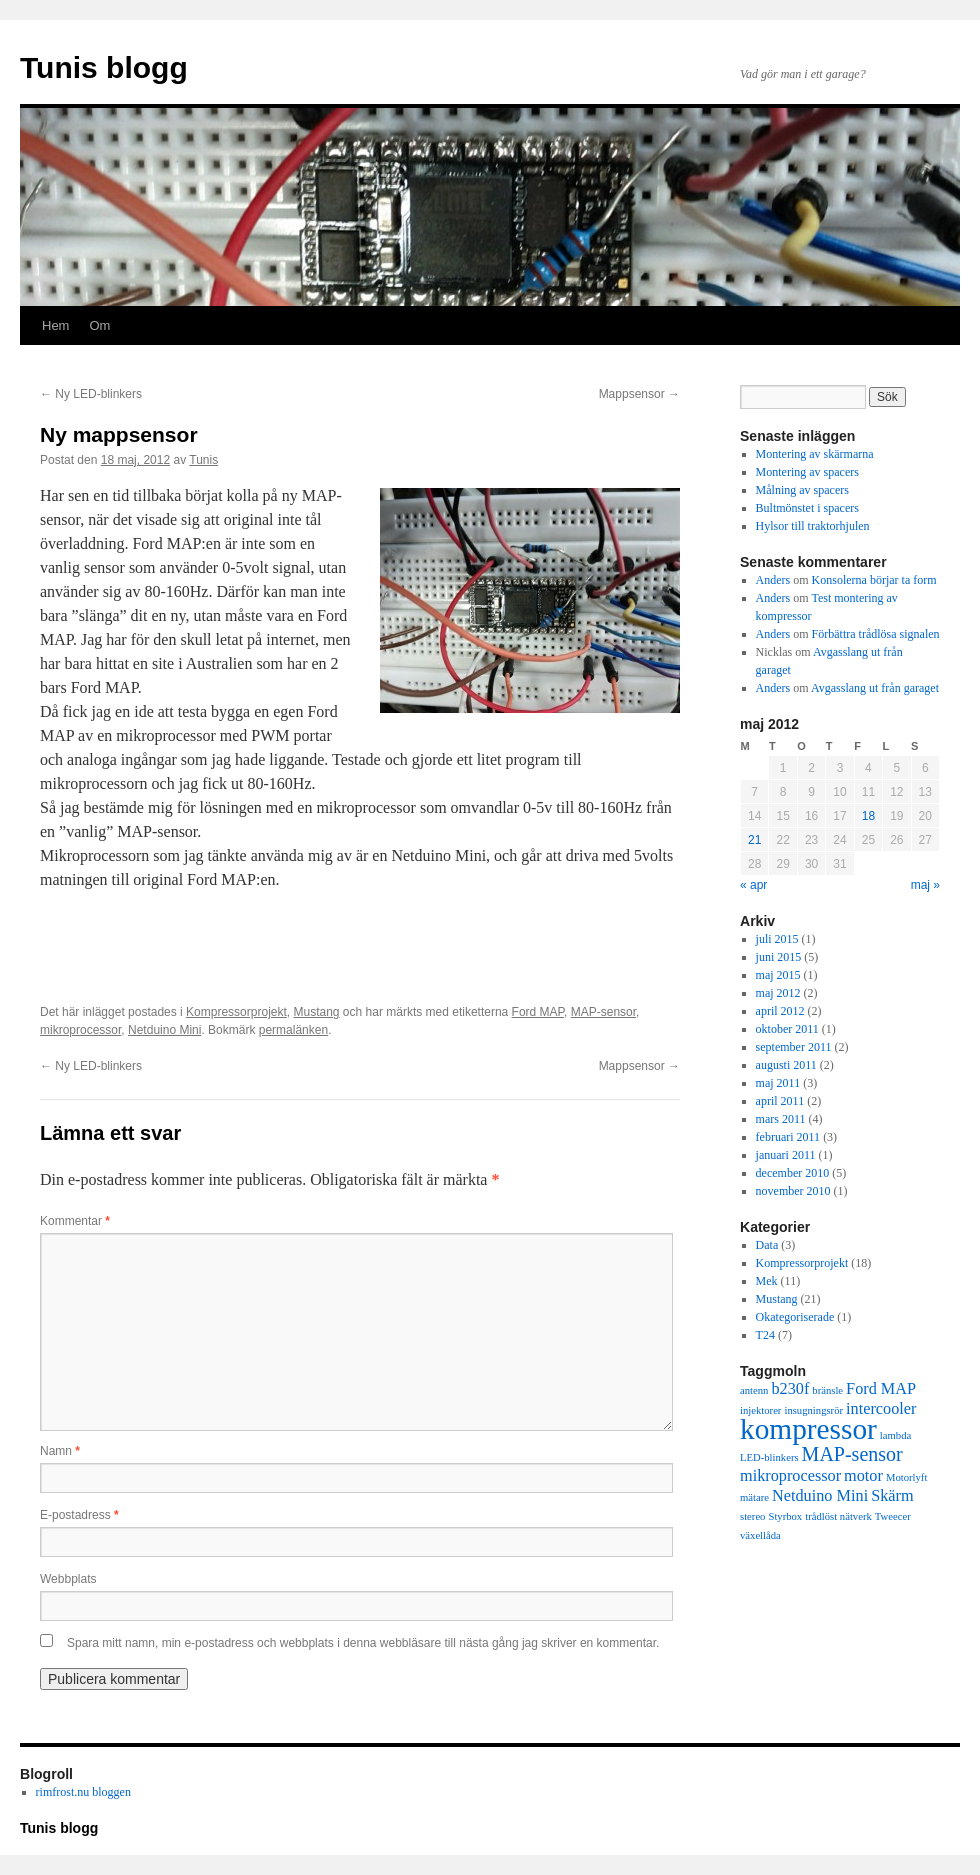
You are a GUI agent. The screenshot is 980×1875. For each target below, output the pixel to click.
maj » (925, 885)
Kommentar (75, 1221)
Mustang (316, 1012)
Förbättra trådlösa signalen (876, 634)
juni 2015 (779, 957)
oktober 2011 (787, 1029)
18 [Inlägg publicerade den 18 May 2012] (868, 816)
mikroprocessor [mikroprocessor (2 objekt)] (790, 1476)
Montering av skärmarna (815, 454)
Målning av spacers (802, 490)
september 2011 (794, 1047)
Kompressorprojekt (236, 1012)
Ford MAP (538, 1012)
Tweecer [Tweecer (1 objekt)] (893, 1516)
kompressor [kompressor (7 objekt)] (808, 1429)
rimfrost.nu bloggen (83, 1792)
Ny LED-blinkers (91, 394)
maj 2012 (778, 993)
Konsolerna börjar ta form (874, 580)
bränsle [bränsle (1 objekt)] (827, 1390)
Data (767, 1245)
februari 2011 (788, 1137)
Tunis (203, 460)
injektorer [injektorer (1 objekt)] (760, 1410)
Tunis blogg (104, 67)
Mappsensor (639, 394)
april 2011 (780, 1101)
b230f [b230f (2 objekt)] (790, 1389)
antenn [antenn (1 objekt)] (754, 1390)
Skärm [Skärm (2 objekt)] (892, 1496)
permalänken (293, 1030)
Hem (55, 325)
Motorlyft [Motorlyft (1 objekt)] (906, 1477)
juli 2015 (777, 939)
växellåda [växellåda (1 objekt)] (760, 1535)
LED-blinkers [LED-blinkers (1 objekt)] (769, 1457)
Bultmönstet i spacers (807, 508)
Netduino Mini (164, 1030)
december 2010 (793, 1173)
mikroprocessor (80, 1030)
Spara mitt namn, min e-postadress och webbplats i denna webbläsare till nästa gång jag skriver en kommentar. (363, 1643)
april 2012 (780, 1011)
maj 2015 (778, 975)
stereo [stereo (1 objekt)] (752, 1516)
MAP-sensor (603, 1012)
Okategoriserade (795, 1317)
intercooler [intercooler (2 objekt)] (881, 1409)
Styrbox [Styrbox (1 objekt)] (785, 1516)
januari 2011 (786, 1155)
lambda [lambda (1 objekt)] (895, 1435)
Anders (773, 580)
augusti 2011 (786, 1065)
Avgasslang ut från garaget (875, 688)
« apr (753, 885)
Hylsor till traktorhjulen (813, 526)
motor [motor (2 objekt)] (863, 1476)
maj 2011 (778, 1083)
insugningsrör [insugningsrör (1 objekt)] (813, 1410)
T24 (765, 1335)
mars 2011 (781, 1119)
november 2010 (793, 1191)
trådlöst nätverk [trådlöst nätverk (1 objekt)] (838, 1516)
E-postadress (79, 1515)
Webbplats (68, 1579)
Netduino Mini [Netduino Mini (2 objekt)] (820, 1496)
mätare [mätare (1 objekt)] (754, 1497)
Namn (60, 1451)
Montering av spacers (807, 472)
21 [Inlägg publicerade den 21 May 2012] (754, 840)
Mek (767, 1281)
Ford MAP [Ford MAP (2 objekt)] (881, 1389)
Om (99, 325)
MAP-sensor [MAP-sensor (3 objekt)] (852, 1454)
